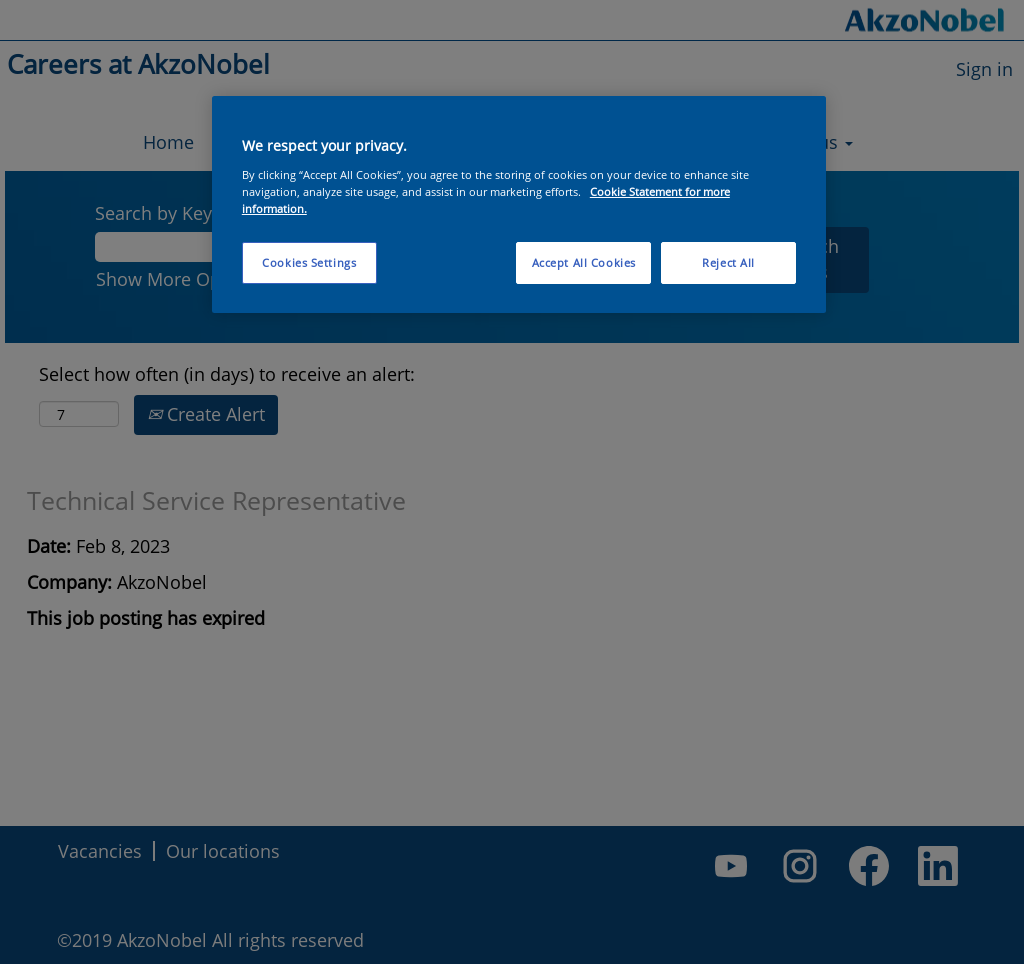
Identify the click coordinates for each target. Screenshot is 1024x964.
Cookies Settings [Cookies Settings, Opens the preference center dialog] (309, 262)
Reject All (728, 262)
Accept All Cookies (584, 262)
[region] (519, 204)
